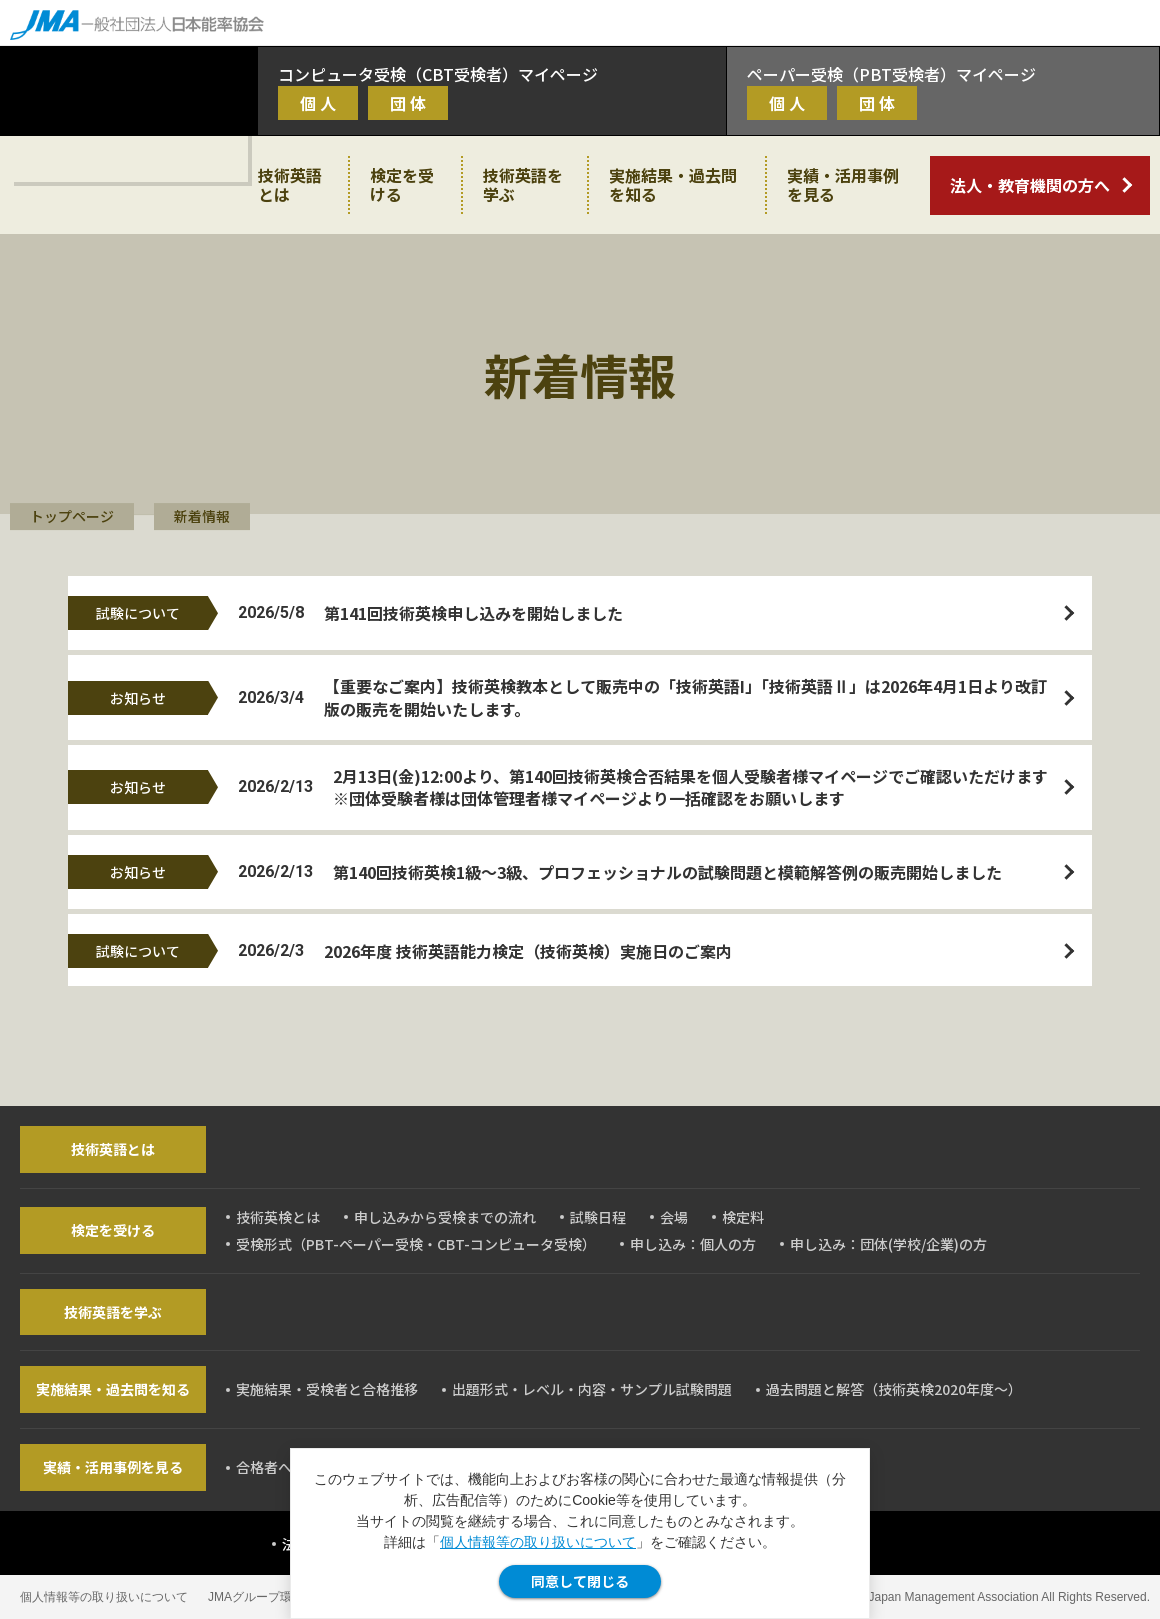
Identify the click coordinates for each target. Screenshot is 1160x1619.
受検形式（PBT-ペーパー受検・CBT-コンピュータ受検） (416, 1244)
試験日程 (598, 1217)
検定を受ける (402, 184)
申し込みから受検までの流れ (445, 1217)
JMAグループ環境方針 (268, 1597)
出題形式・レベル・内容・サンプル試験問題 (592, 1389)
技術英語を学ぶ (523, 184)
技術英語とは (290, 184)
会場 (674, 1217)
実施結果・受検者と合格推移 (327, 1389)
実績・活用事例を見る (843, 184)
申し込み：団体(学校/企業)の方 (888, 1244)
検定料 (743, 1217)
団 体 (408, 103)
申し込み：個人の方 (693, 1244)
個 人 (318, 103)
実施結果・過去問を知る (673, 184)
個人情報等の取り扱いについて (538, 1542)
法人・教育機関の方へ (1030, 185)
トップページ (72, 516)
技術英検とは (278, 1217)
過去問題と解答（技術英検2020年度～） (894, 1389)
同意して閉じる (580, 1581)
